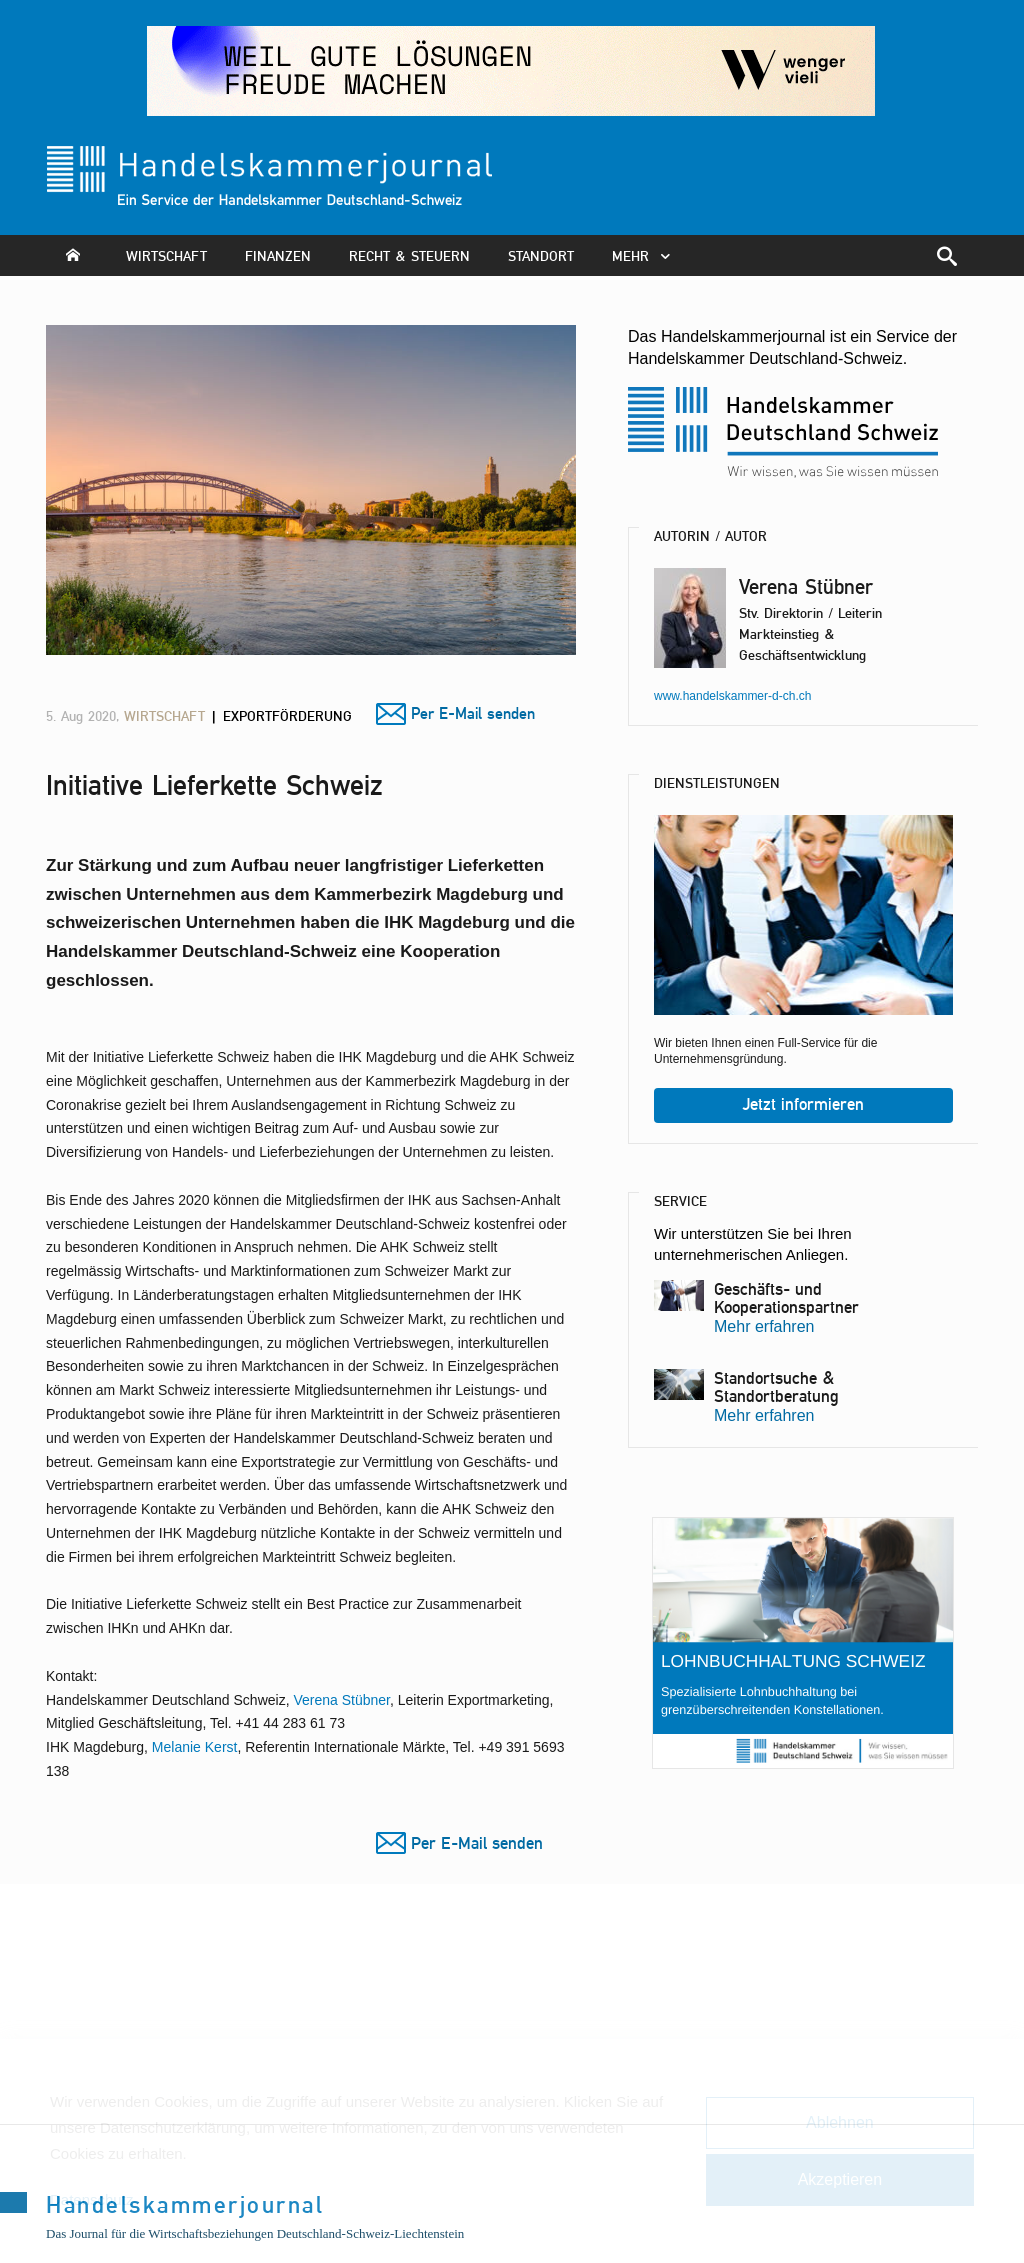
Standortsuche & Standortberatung (776, 1387)
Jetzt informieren (803, 1104)
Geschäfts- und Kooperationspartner (786, 1298)
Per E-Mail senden (473, 713)
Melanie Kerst (195, 1747)
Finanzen (278, 255)
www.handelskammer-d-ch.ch (732, 696)
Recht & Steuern (409, 255)
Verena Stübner (341, 1700)
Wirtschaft (166, 255)
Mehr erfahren (764, 1326)
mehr (646, 255)
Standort (541, 255)
